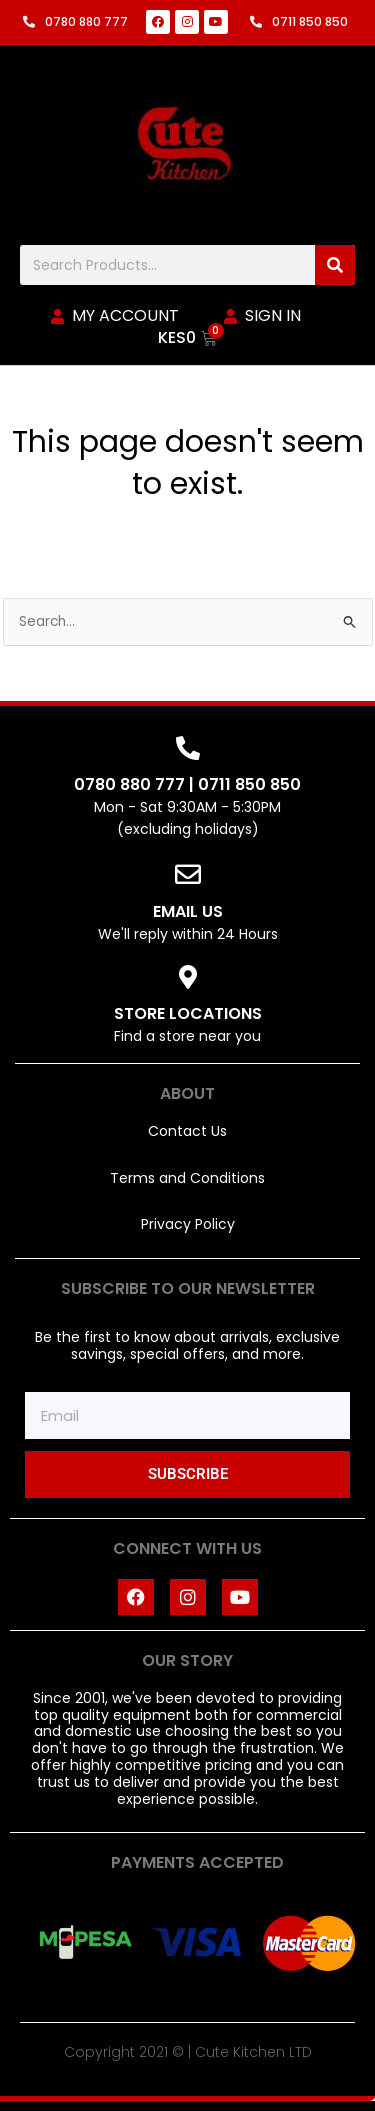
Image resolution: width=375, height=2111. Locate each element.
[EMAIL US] (188, 874)
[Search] (335, 265)
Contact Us (187, 1131)
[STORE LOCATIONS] (188, 977)
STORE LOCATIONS (188, 1013)
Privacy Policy (188, 1224)
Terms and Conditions (187, 1178)
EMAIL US (188, 911)
